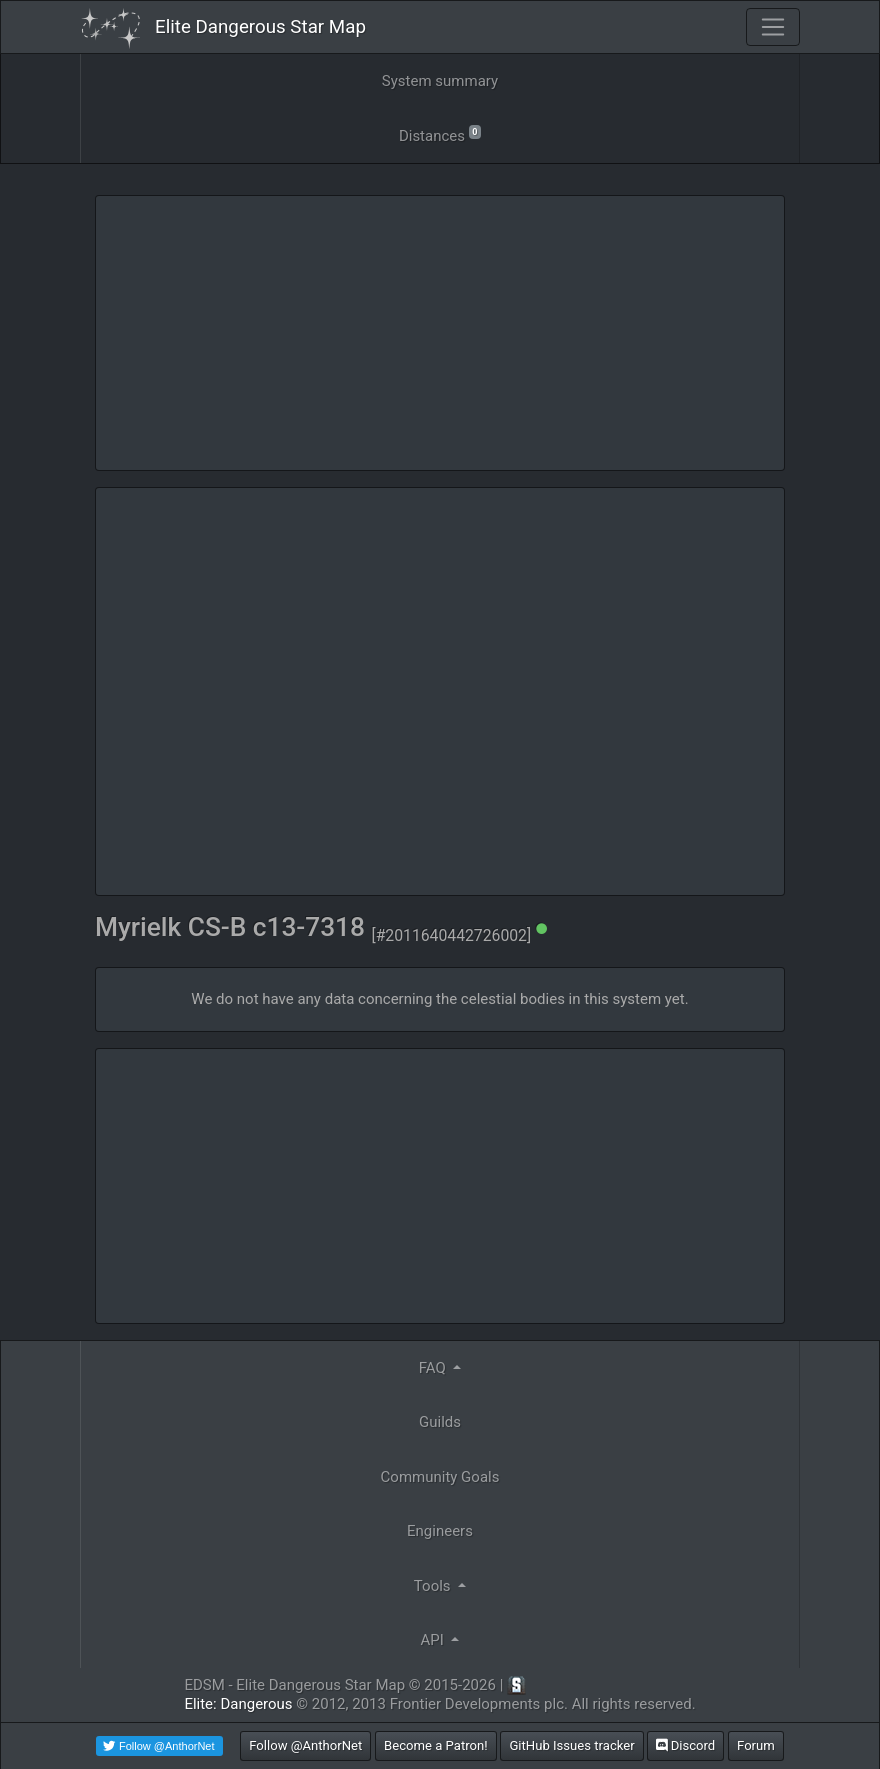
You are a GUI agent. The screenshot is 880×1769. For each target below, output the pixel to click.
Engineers (440, 1531)
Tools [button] (434, 1586)
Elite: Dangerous (238, 1704)
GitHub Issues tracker (571, 1745)
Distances (440, 134)
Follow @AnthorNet (305, 1745)
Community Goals (440, 1477)
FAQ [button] (434, 1368)
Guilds (440, 1422)
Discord (685, 1745)
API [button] (434, 1640)
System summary (440, 81)
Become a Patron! (436, 1745)
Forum (756, 1745)
